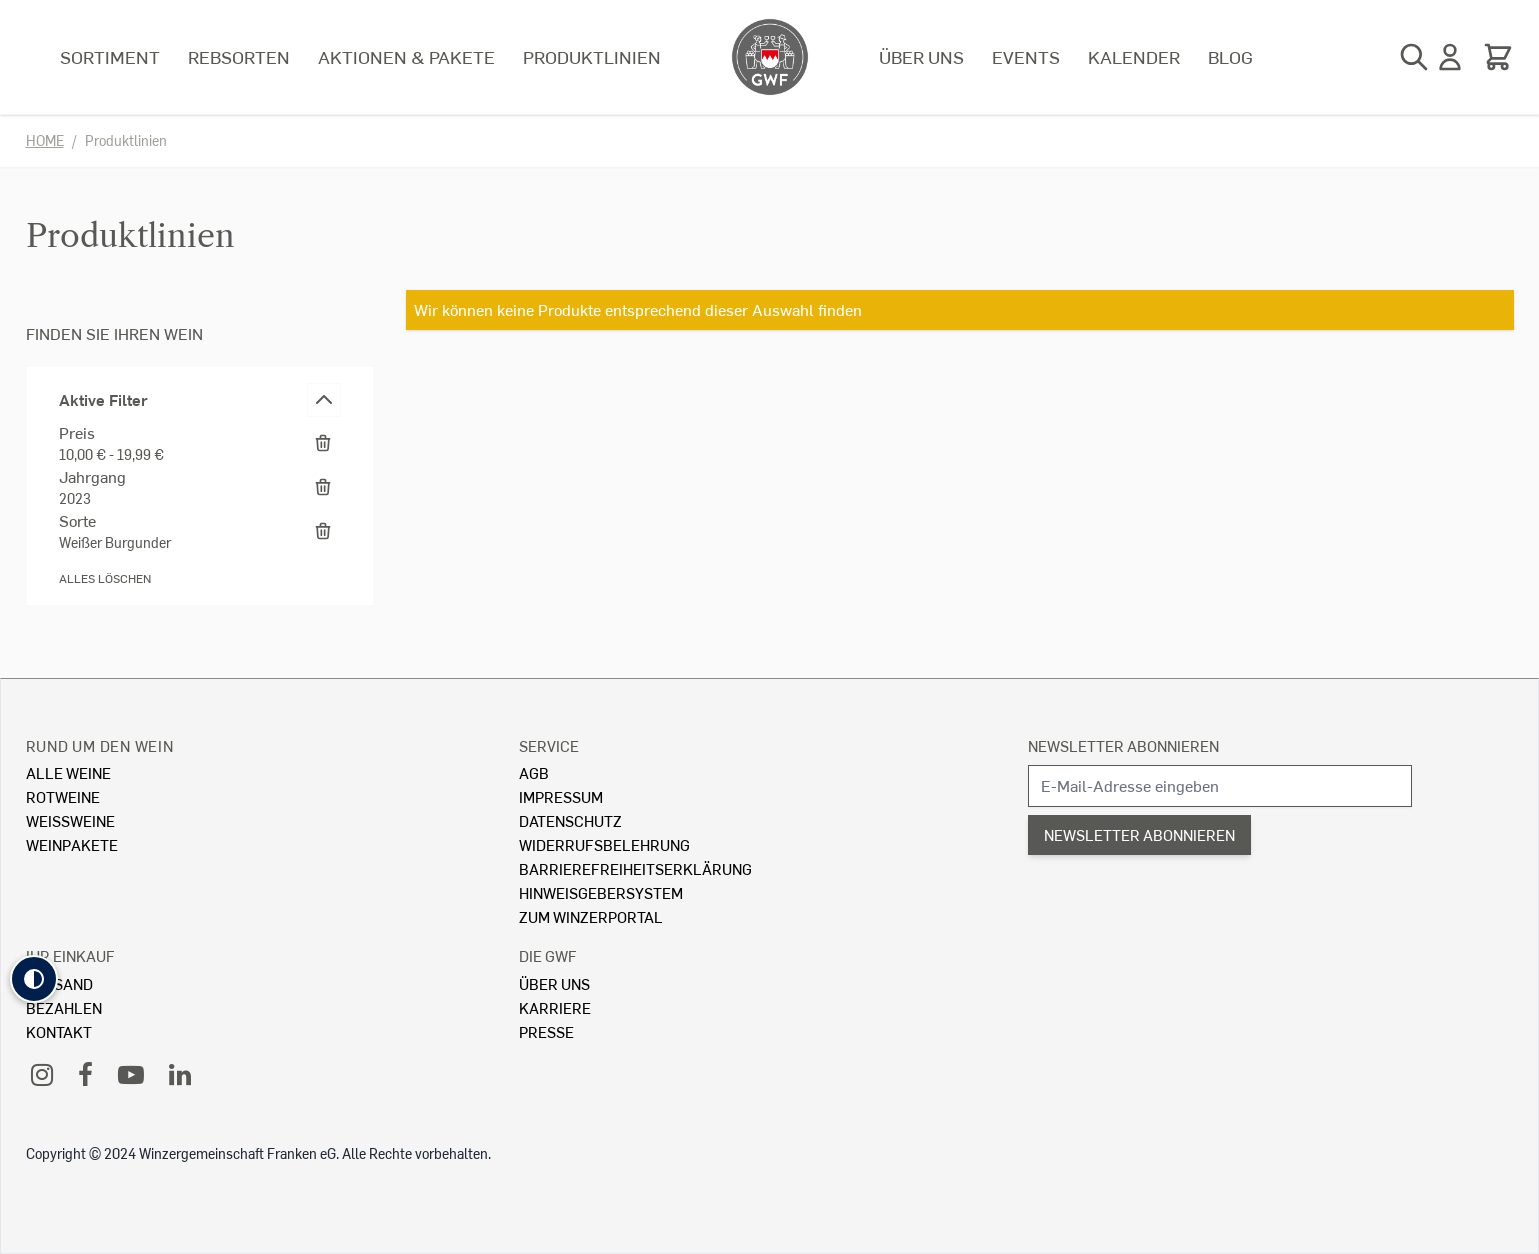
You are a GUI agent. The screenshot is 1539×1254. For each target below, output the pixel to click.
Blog (1230, 56)
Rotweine (63, 796)
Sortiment (110, 56)
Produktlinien (592, 56)
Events (1026, 56)
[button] (34, 979)
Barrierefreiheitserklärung (635, 868)
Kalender (1134, 56)
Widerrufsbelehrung (604, 844)
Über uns (921, 56)
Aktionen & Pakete (406, 56)
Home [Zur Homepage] (45, 140)
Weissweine (70, 820)
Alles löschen (105, 578)
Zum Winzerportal (591, 916)
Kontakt (59, 1031)
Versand (59, 983)
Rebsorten (239, 56)
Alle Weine (68, 772)
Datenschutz (570, 820)
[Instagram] (42, 1073)
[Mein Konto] (1450, 57)
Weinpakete (72, 844)
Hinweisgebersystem (601, 892)
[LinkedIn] (180, 1073)
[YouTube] (131, 1073)
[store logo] (770, 57)
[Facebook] (85, 1073)
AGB (534, 772)
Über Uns (554, 983)
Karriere (555, 1007)
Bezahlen (64, 1007)
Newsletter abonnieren (1123, 745)
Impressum (561, 796)
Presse (546, 1031)
